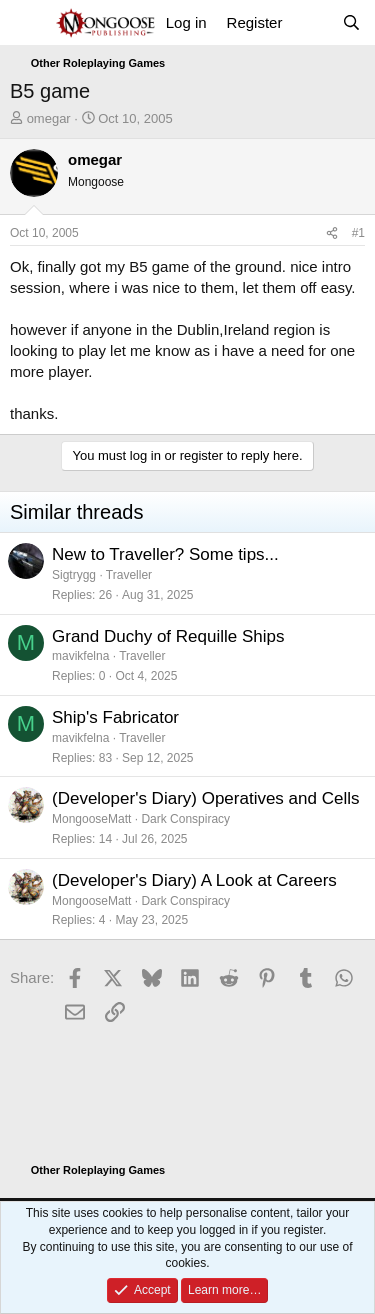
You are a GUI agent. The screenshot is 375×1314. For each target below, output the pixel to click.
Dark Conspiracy (185, 819)
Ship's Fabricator (115, 717)
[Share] (332, 233)
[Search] (351, 22)
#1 (358, 233)
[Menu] (27, 23)
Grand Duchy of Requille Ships (168, 636)
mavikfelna (80, 656)
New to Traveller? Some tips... (165, 554)
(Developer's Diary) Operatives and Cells (205, 798)
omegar (49, 118)
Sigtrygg (74, 575)
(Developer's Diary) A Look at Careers (194, 880)
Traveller (129, 575)
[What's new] (311, 22)
